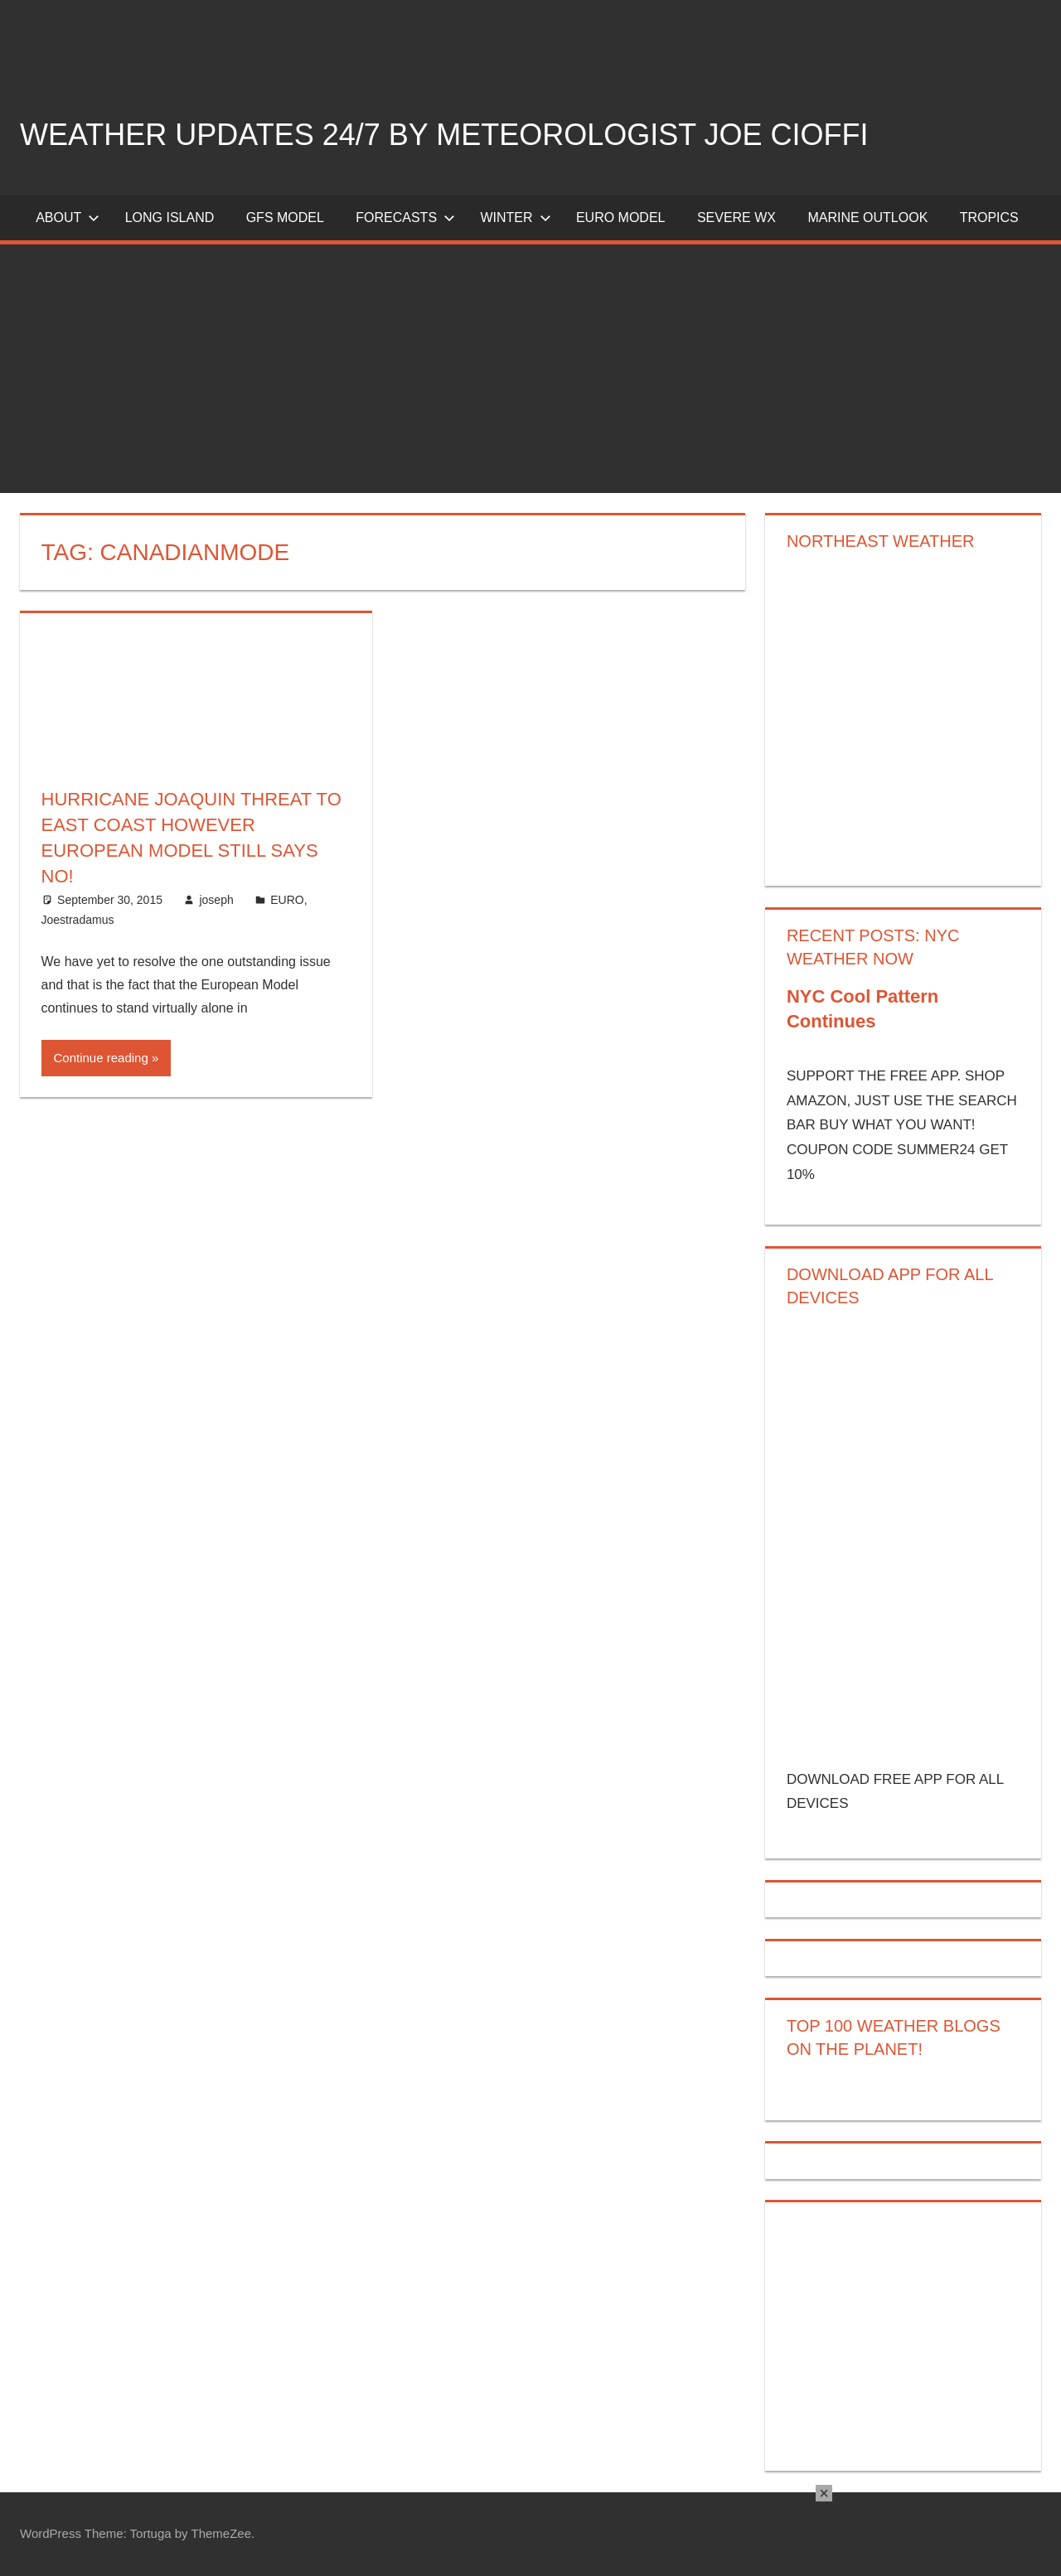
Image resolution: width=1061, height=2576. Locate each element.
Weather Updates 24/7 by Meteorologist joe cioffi (444, 135)
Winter (515, 217)
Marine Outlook (867, 217)
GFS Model (285, 217)
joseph (216, 899)
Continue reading (101, 1058)
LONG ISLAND (170, 217)
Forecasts (405, 217)
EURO (286, 899)
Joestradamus (77, 919)
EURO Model (621, 217)
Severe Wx (736, 217)
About (67, 217)
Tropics (989, 217)
